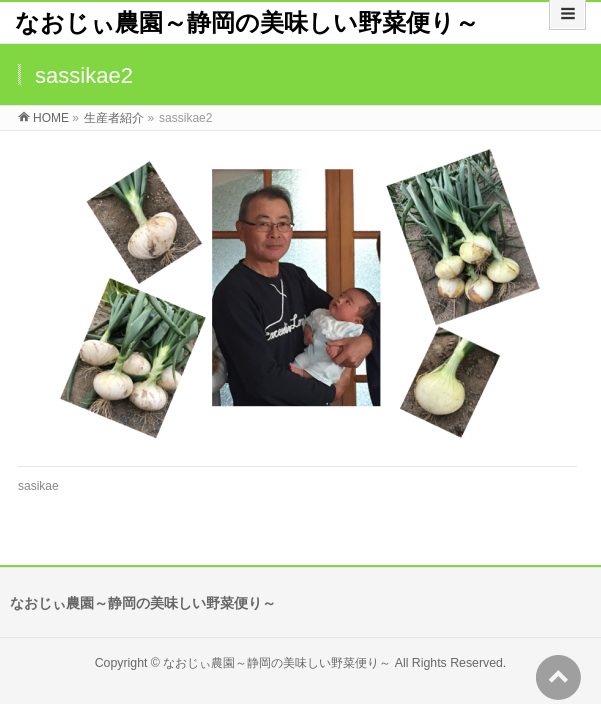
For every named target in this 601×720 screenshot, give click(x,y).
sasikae (38, 486)
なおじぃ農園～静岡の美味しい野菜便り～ (247, 22)
